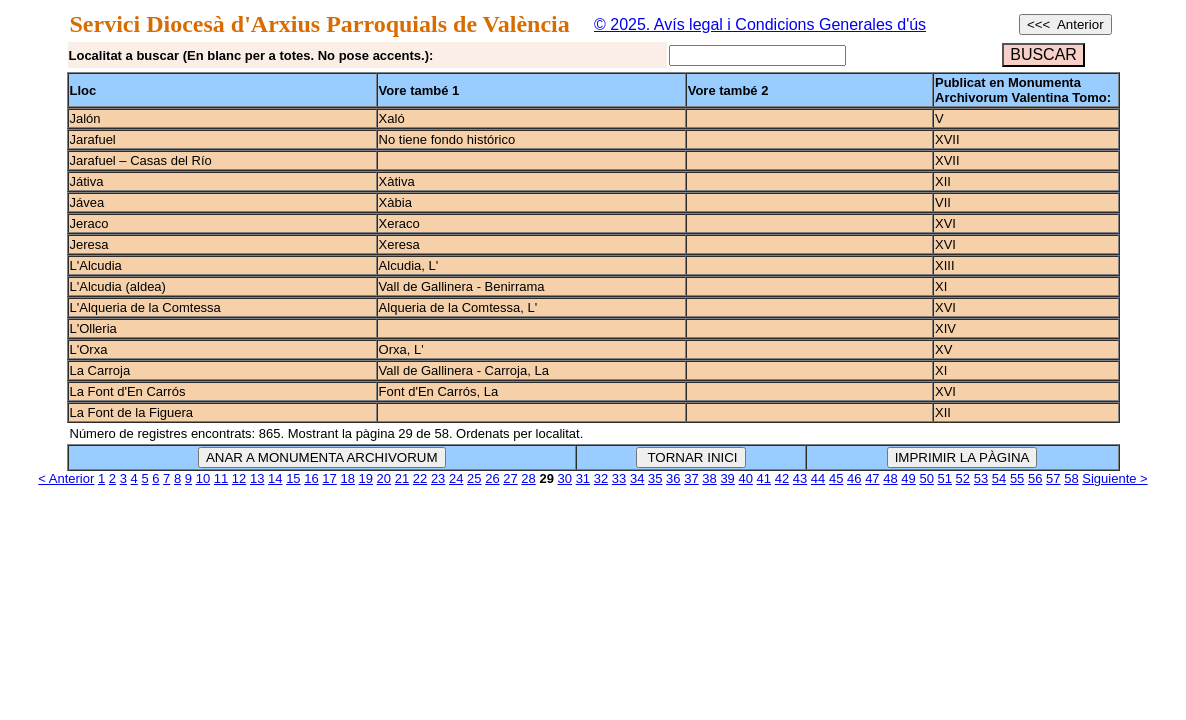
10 (203, 478)
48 (890, 478)
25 (474, 478)
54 (999, 478)
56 (1035, 478)
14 (275, 478)
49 (908, 478)
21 (402, 478)
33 (619, 478)
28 (528, 478)
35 (655, 478)
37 (691, 478)
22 (420, 478)
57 (1053, 478)
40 (745, 478)
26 (492, 478)
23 (438, 478)
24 (456, 478)
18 (347, 478)
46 (854, 478)
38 (709, 478)
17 (329, 478)
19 (366, 478)
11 (221, 478)
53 (981, 478)
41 (764, 478)
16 (311, 478)
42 (782, 478)
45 (836, 478)
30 (565, 478)
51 (945, 478)
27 (510, 478)
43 (800, 478)
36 (673, 478)
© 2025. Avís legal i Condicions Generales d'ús (760, 24)
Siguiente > (1114, 478)
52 (963, 478)
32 (601, 478)
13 (257, 478)
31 (583, 478)
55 (1017, 478)
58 (1071, 478)
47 (872, 478)
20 (384, 478)
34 (637, 478)
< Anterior (66, 478)
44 (818, 478)
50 (926, 478)
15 (293, 478)
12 (239, 478)
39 (727, 478)
